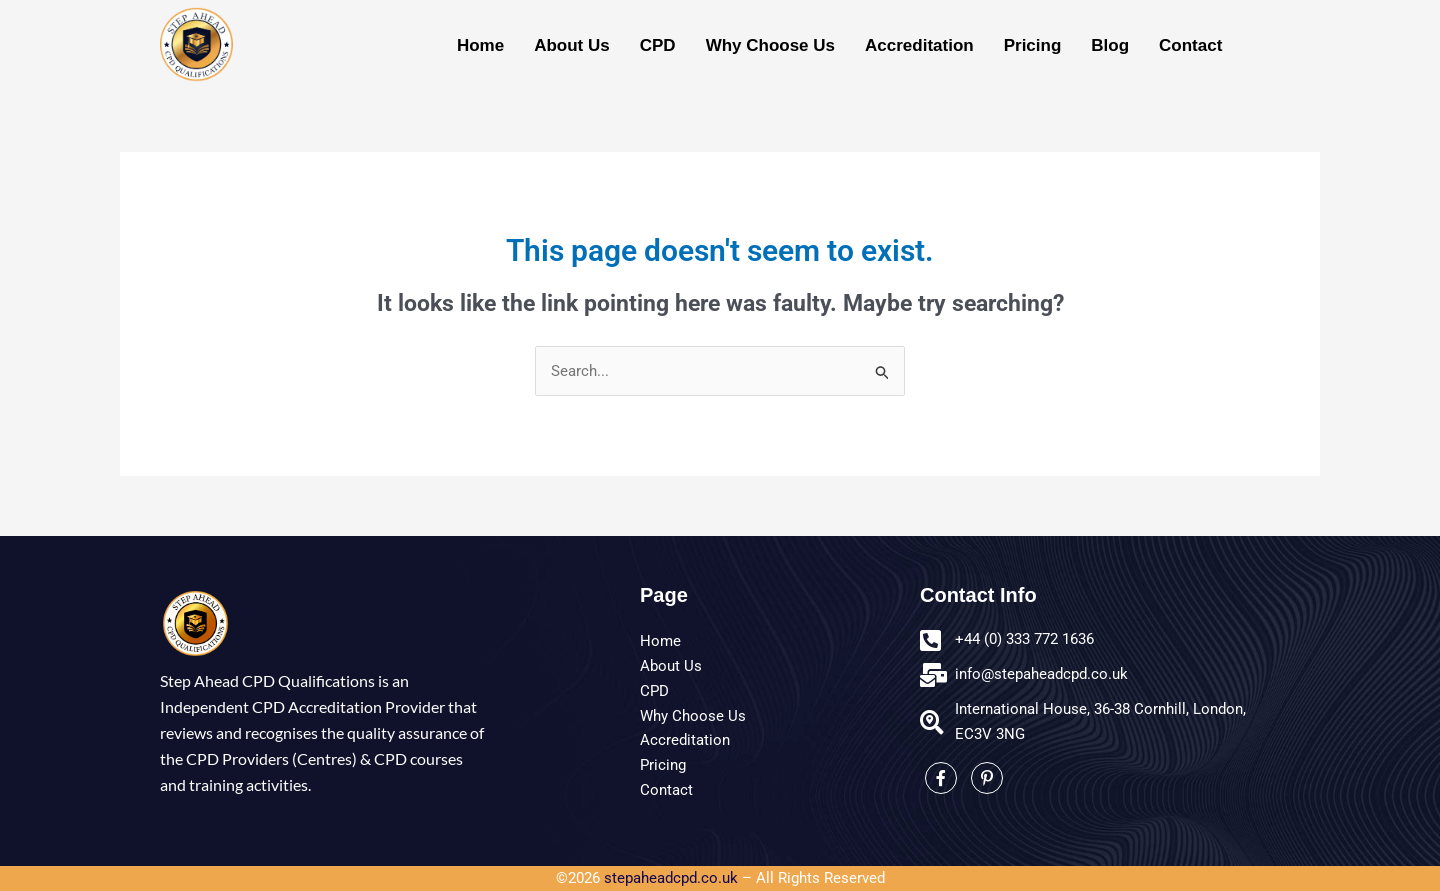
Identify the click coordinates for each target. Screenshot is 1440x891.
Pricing (1033, 45)
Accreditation (919, 45)
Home (480, 45)
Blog (1110, 45)
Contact (1190, 45)
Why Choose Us (770, 45)
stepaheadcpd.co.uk (671, 879)
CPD (658, 45)
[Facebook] (941, 779)
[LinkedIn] (987, 779)
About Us (572, 45)
